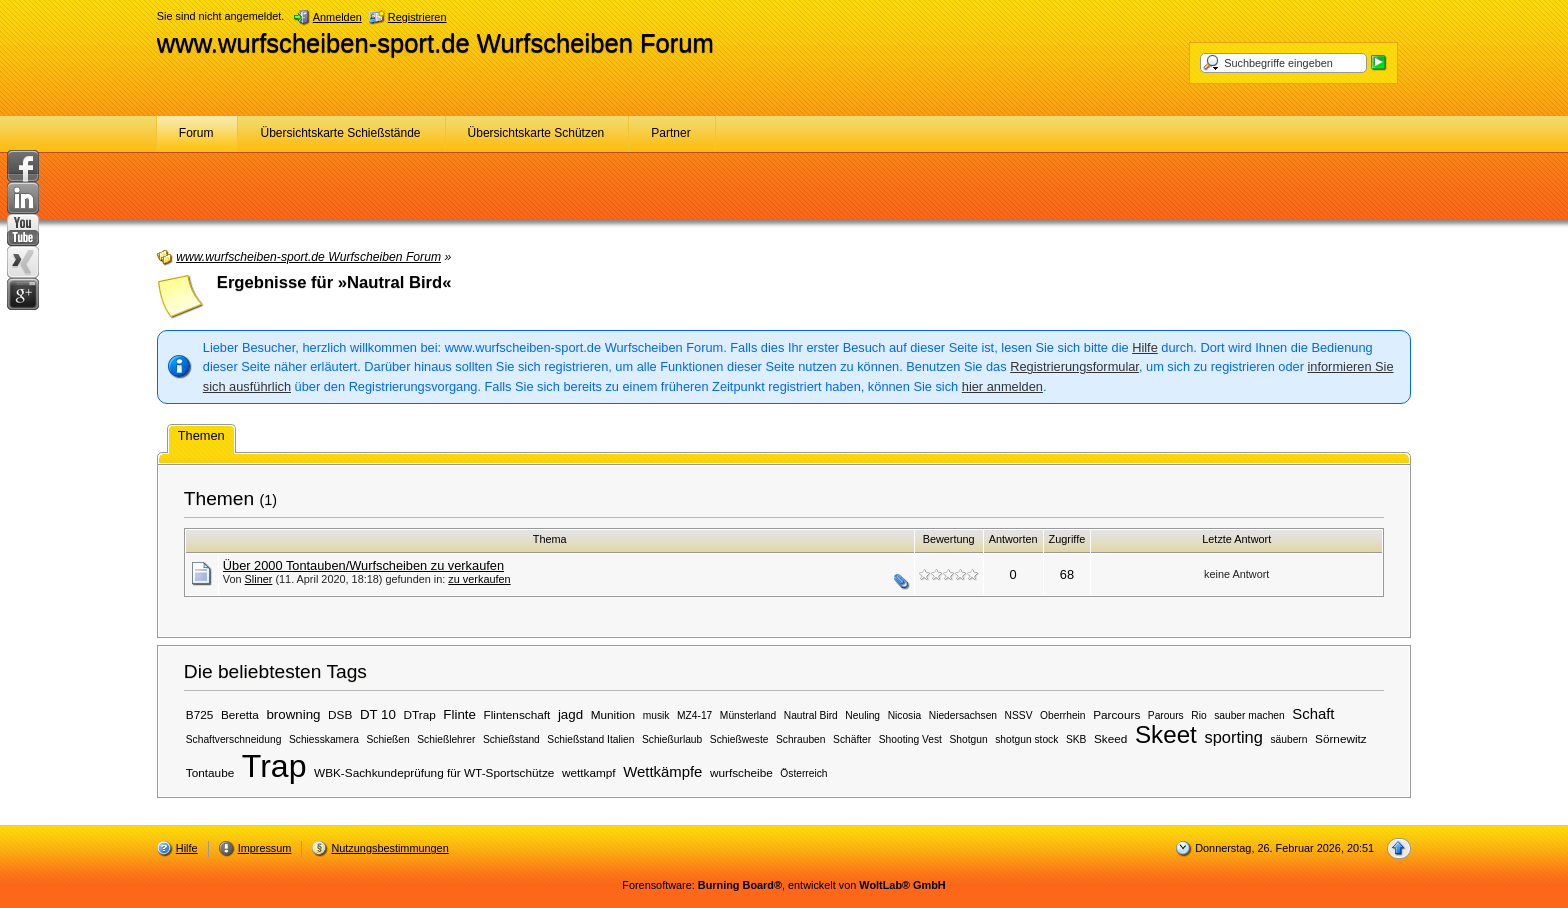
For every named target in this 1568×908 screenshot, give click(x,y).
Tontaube (210, 772)
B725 (200, 714)
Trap (274, 766)
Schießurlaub (672, 739)
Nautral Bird (811, 715)
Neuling (862, 715)
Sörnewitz (1341, 738)
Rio (1198, 715)
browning (293, 714)
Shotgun (968, 739)
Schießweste (739, 739)
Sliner (259, 579)
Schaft (1313, 714)
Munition (613, 714)
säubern (1288, 739)
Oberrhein (1063, 715)
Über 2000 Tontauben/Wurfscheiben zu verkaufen (363, 565)
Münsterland (748, 715)
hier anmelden (1002, 386)
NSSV (1019, 715)
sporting (1233, 737)
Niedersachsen (963, 715)
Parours (1166, 715)
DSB (340, 714)
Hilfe (1145, 347)
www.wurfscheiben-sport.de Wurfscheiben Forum (435, 43)
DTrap (420, 714)
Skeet (1166, 734)
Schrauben (801, 739)
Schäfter (852, 739)
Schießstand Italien (590, 739)
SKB (1076, 739)
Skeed (1110, 738)
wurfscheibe (741, 772)
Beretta (240, 714)
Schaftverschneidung (234, 739)
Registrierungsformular (1074, 366)
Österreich (803, 773)
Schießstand (511, 739)
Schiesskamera (324, 739)
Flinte (459, 714)
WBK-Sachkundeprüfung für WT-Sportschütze (434, 772)
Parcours (1116, 714)
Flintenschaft (517, 714)
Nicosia (905, 715)
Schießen (387, 739)
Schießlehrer (446, 739)
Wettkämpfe (662, 772)
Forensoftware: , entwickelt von (783, 885)
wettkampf (589, 772)
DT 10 (378, 714)
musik (656, 715)
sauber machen (1249, 715)
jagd (570, 714)
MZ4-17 (694, 715)
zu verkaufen (479, 579)
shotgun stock (1026, 739)
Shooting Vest (910, 739)
